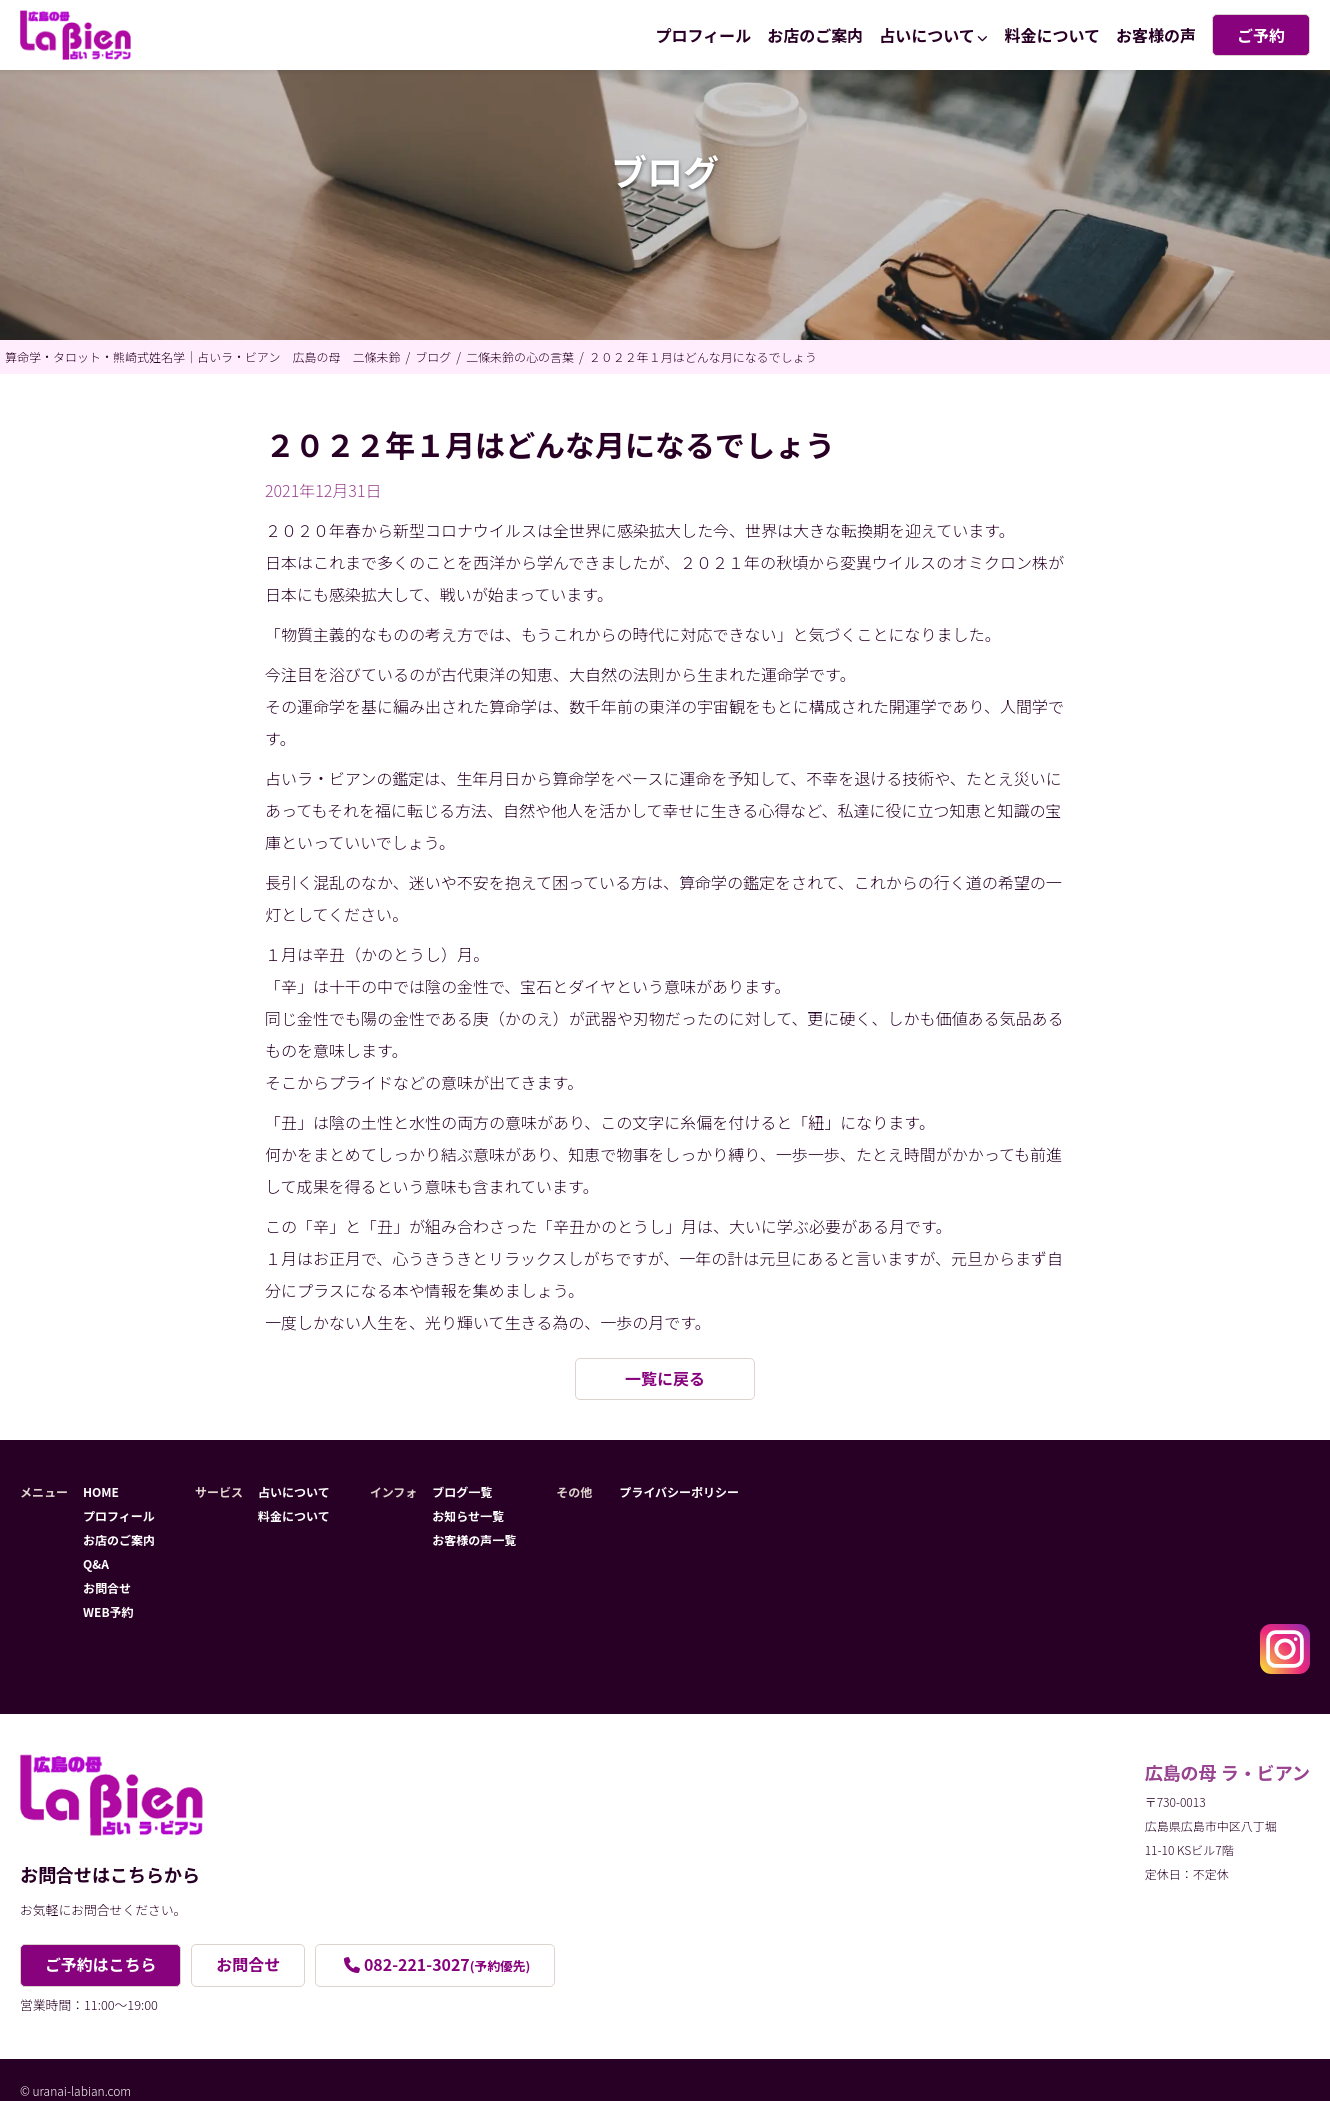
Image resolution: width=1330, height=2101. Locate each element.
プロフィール (704, 35)
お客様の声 (1156, 35)
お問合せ (107, 1587)
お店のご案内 (815, 35)
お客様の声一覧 (474, 1539)
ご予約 (1261, 35)
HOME (101, 1491)
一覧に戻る (665, 1379)
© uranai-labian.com (75, 2090)
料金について (1052, 35)
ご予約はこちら (101, 1965)
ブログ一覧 (462, 1491)
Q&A (96, 1563)
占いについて (927, 35)
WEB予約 (108, 1611)
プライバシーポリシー (679, 1491)
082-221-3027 (448, 1965)
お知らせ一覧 (468, 1515)
